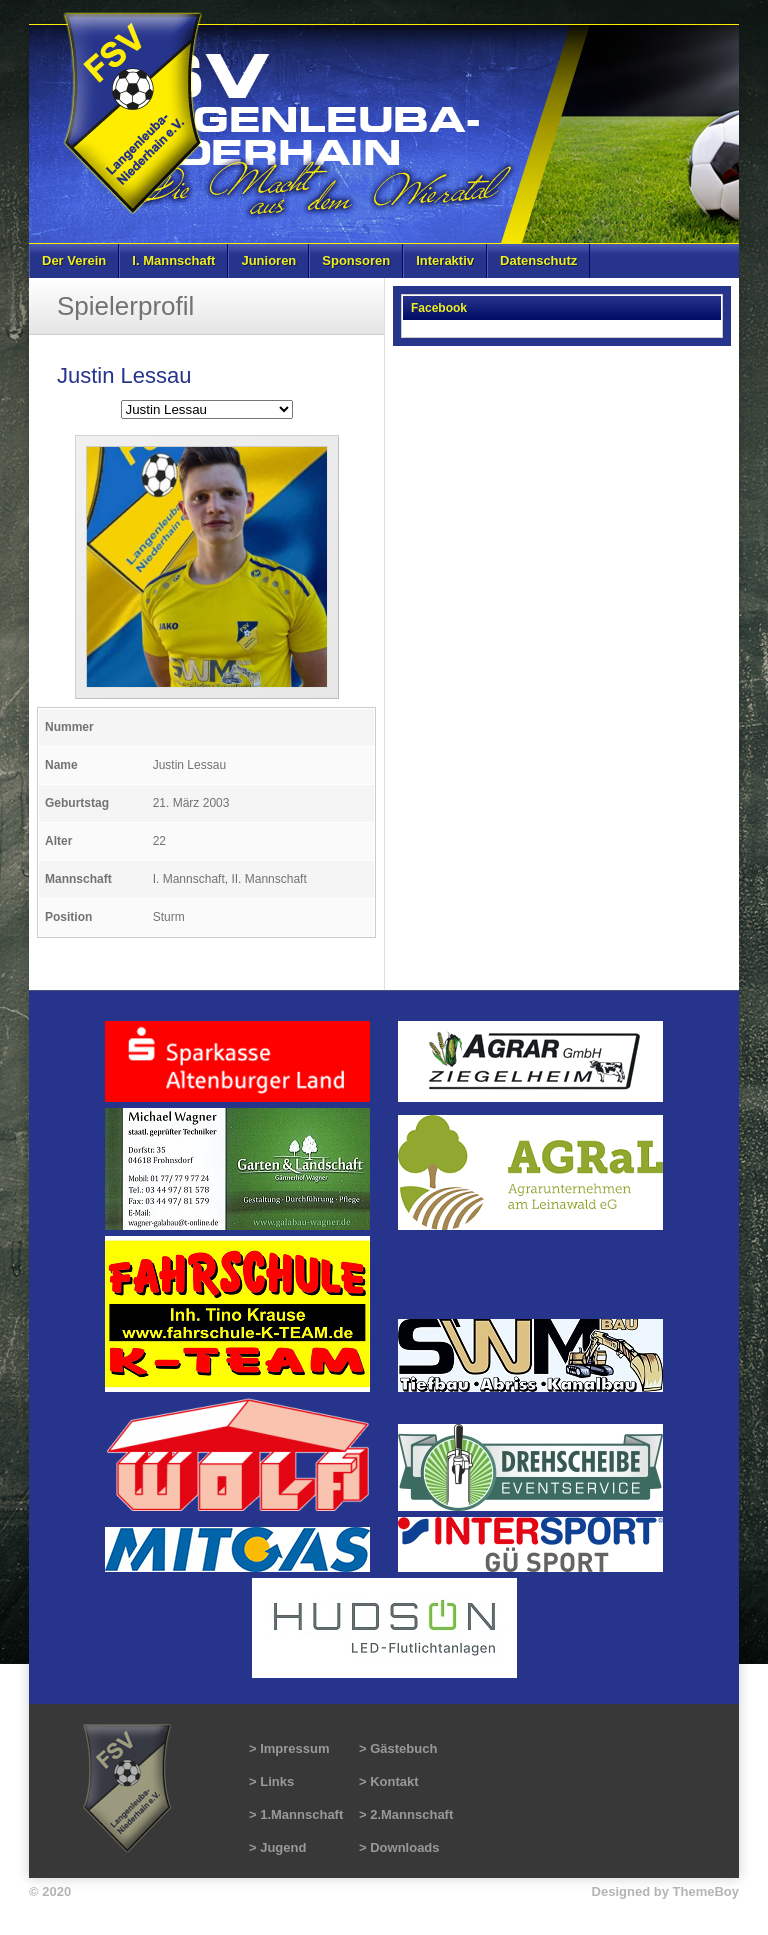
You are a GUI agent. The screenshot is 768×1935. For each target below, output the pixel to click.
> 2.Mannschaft (406, 1814)
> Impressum (289, 1748)
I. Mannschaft (173, 260)
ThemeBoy (706, 1891)
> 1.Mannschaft (296, 1814)
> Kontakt (389, 1781)
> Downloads (399, 1847)
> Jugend (277, 1847)
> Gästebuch (398, 1748)
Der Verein (74, 260)
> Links (271, 1781)
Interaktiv (445, 260)
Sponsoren (356, 260)
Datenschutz (538, 260)
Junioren (268, 260)
